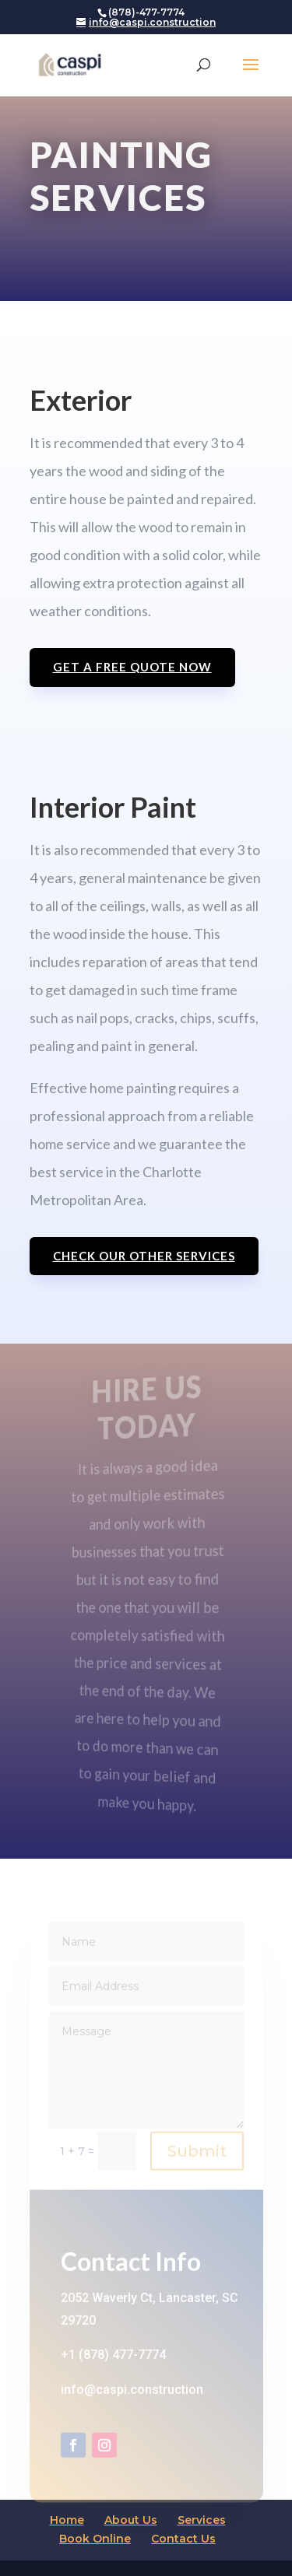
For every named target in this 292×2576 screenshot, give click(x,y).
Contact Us (183, 2539)
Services (202, 2520)
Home (67, 2520)
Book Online (95, 2539)
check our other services (144, 1256)
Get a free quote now (132, 667)
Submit (197, 2159)
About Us (130, 2520)
